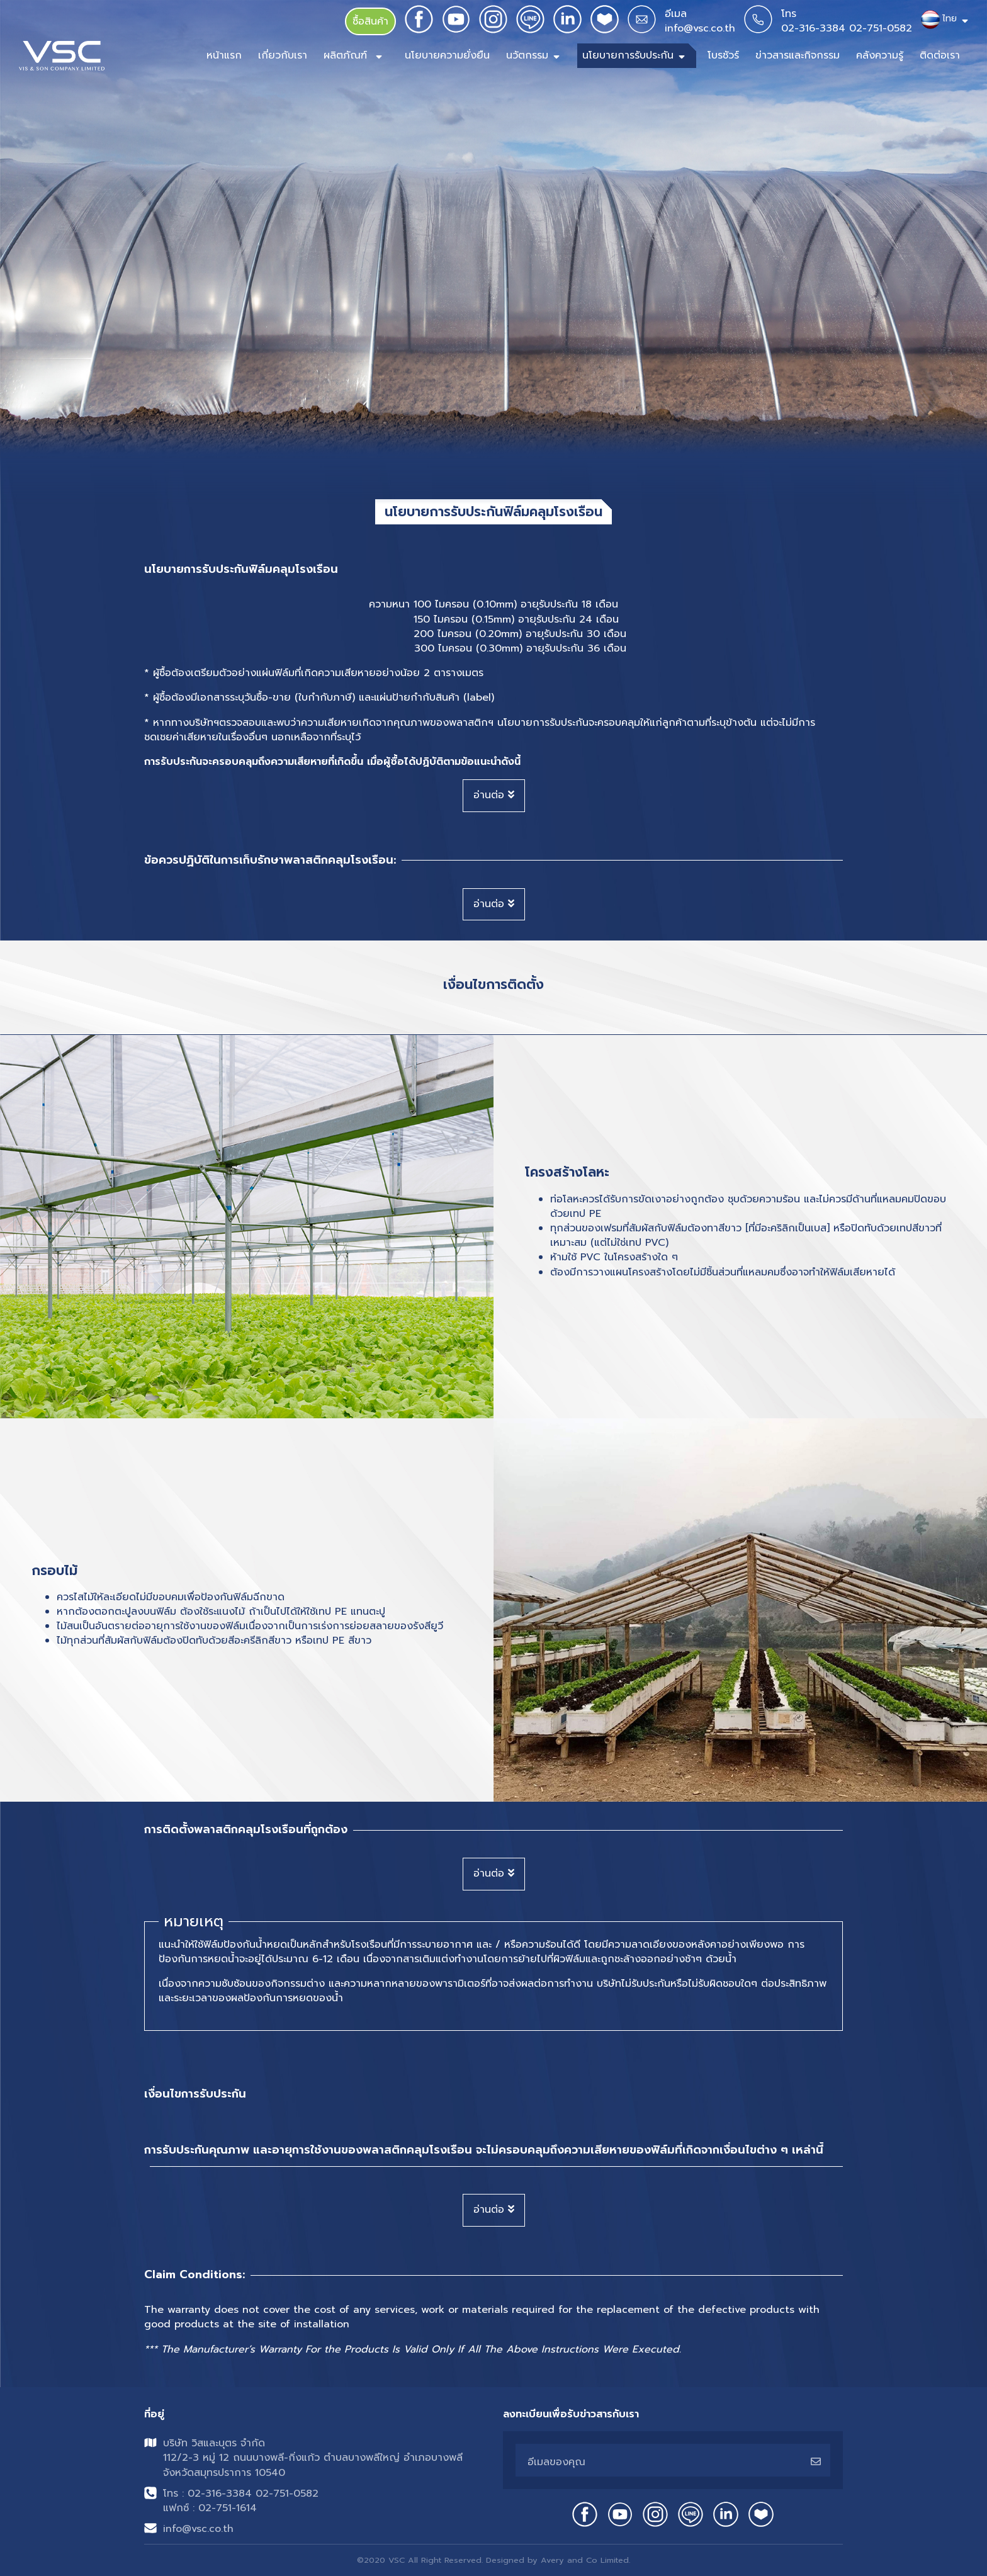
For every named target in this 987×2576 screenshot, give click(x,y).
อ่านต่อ (493, 795)
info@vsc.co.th (700, 28)
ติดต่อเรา (940, 55)
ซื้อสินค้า (370, 21)
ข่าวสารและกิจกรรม (797, 55)
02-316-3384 (813, 28)
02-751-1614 (227, 2508)
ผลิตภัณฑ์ (347, 55)
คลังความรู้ (879, 55)
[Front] (61, 56)
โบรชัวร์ (723, 55)
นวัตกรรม (527, 55)
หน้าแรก (224, 55)
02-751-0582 (880, 28)
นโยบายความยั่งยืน (447, 55)
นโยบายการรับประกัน (628, 55)
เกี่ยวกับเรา (282, 55)
